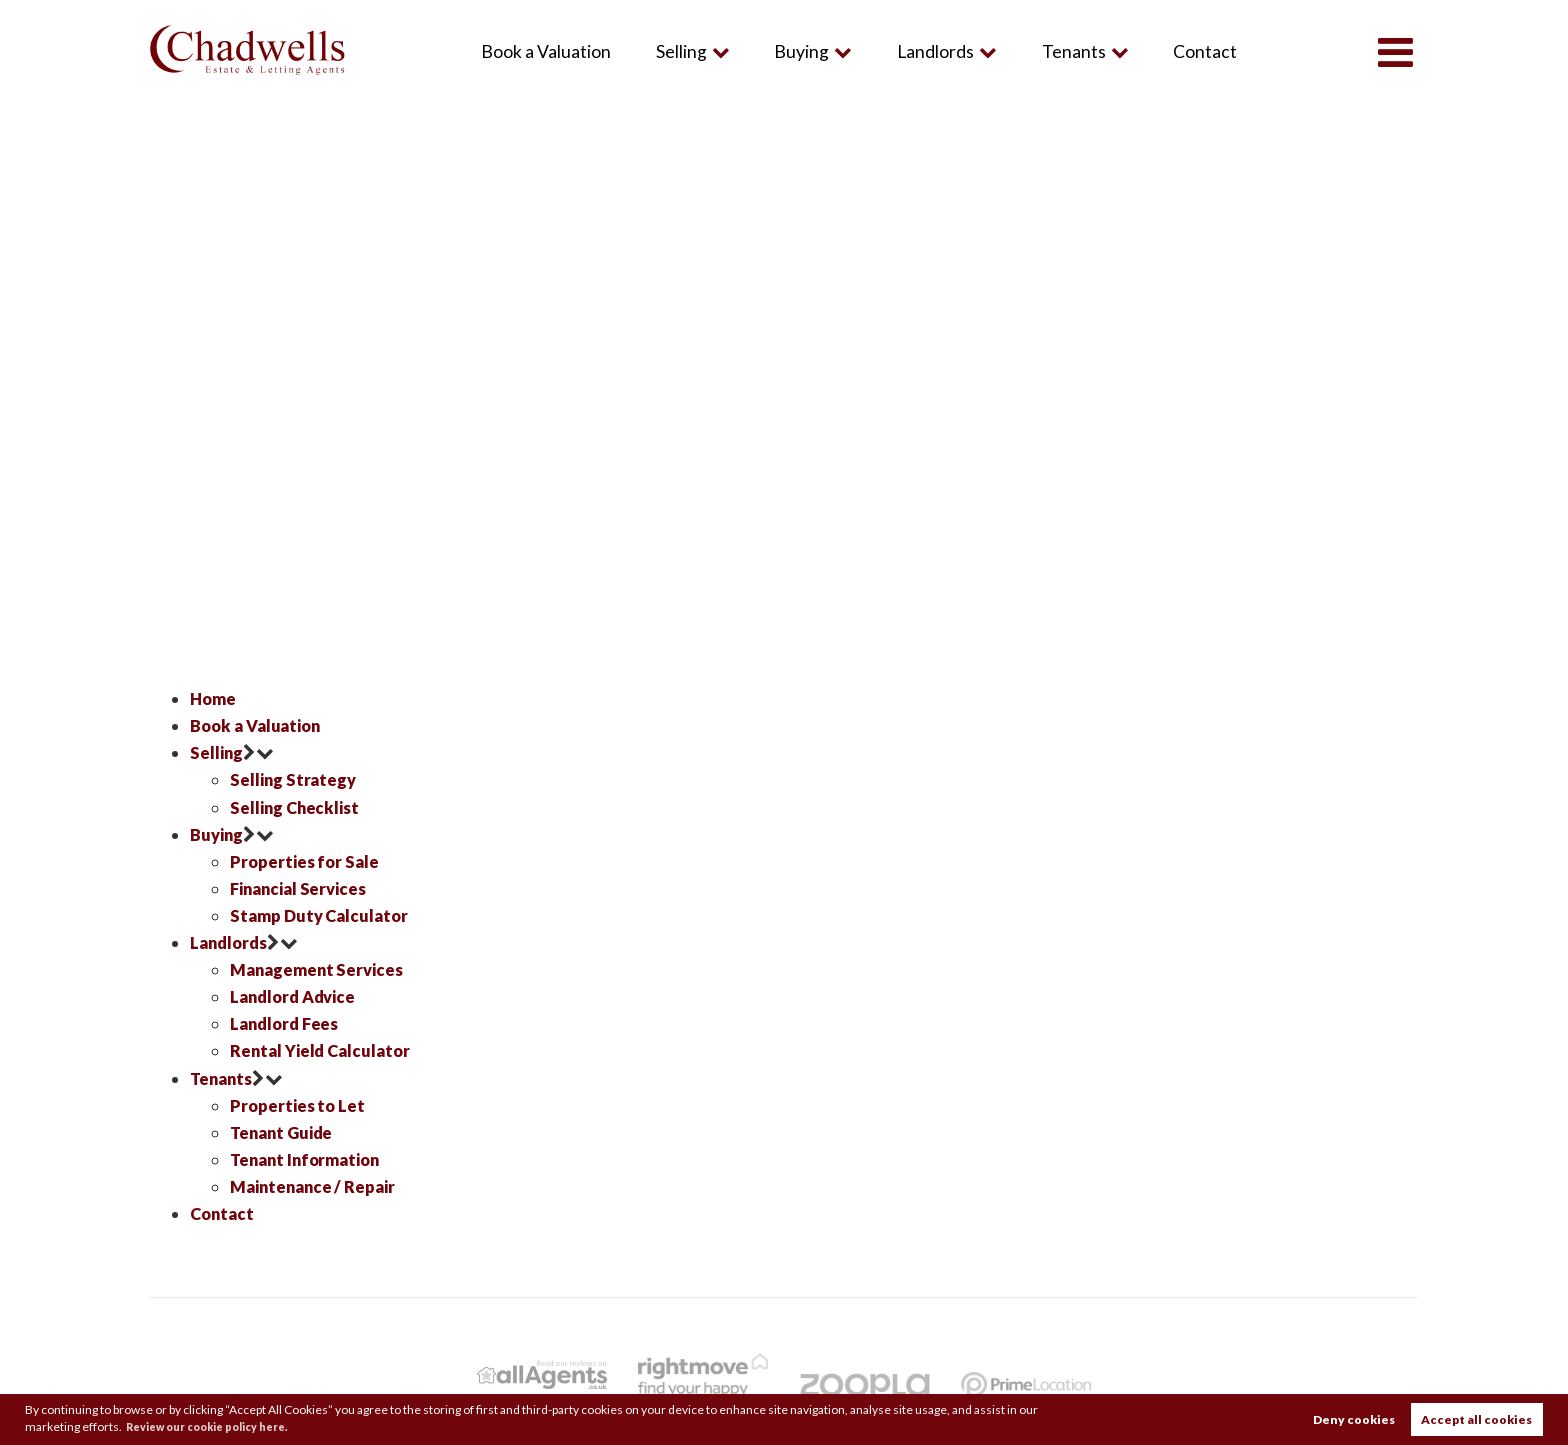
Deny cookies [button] (1354, 1418)
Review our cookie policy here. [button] (219, 1425)
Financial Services (303, 888)
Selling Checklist (297, 807)
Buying (800, 51)
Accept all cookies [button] (1476, 1418)
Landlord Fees (287, 1023)
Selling (679, 51)
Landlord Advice (297, 996)
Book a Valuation (544, 51)
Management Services (321, 969)
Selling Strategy (295, 779)
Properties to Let (299, 1105)
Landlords (933, 51)
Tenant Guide (285, 1132)
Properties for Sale (307, 861)
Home (214, 698)
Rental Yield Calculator (324, 1050)
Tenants (1072, 51)
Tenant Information (310, 1159)
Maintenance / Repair (317, 1186)
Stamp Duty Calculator (323, 915)
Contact (1204, 51)
